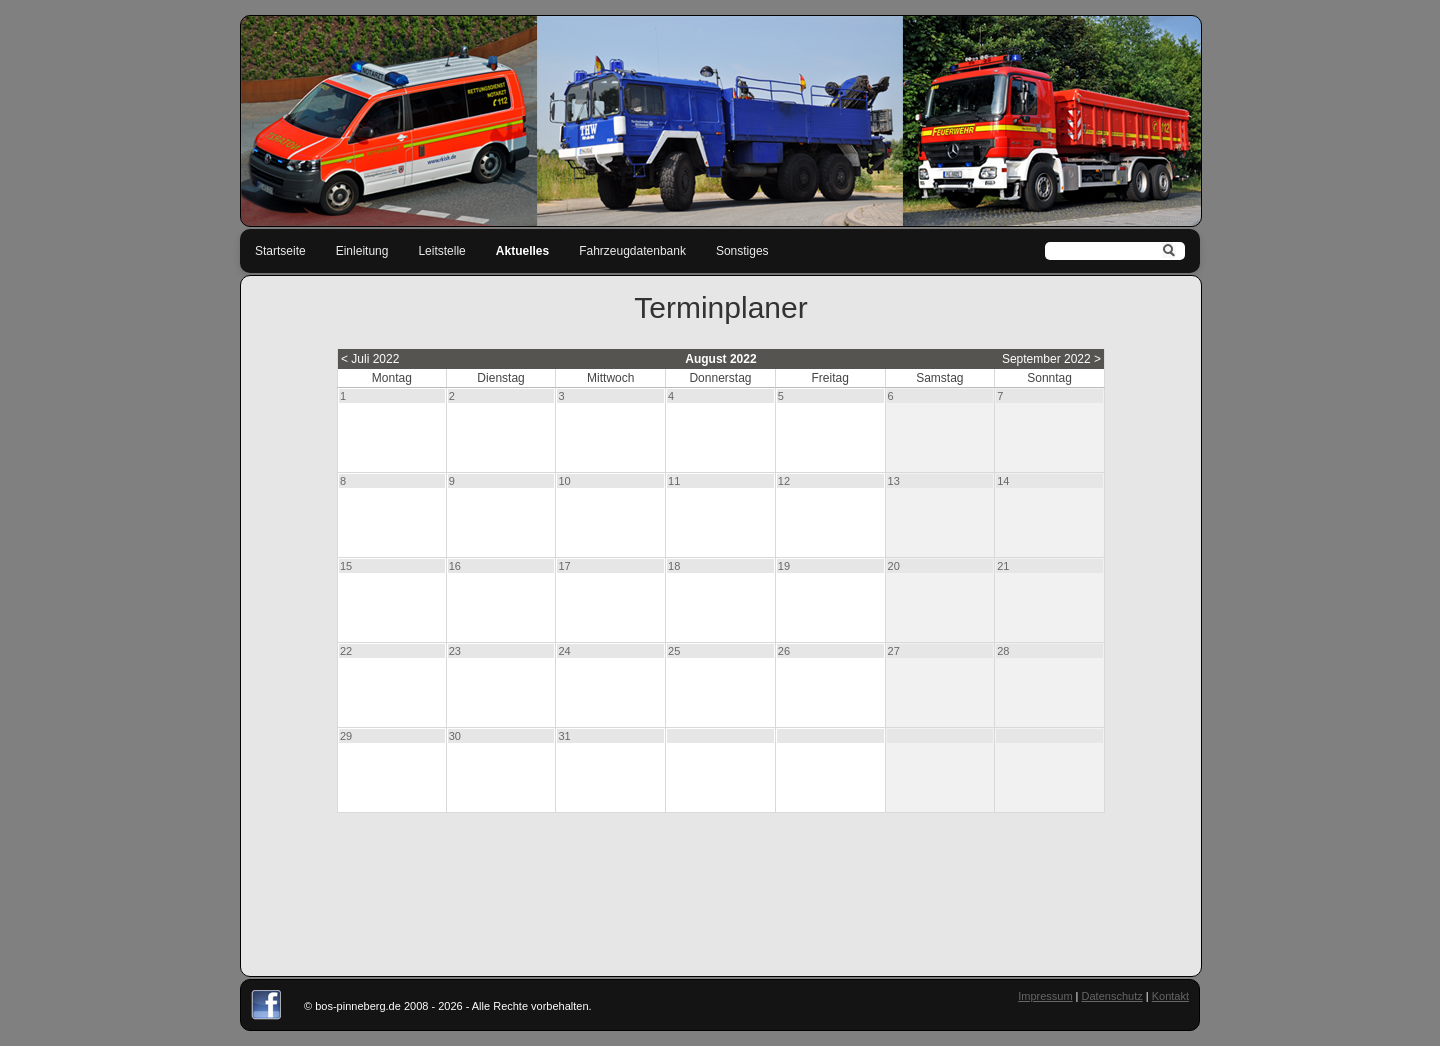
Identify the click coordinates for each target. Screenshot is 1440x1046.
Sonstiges (742, 251)
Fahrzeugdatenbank (632, 251)
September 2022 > (1051, 359)
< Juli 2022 (370, 359)
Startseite (280, 251)
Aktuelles (522, 251)
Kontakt (1170, 996)
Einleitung (362, 251)
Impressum (1045, 996)
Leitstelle (441, 251)
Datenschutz (1112, 996)
